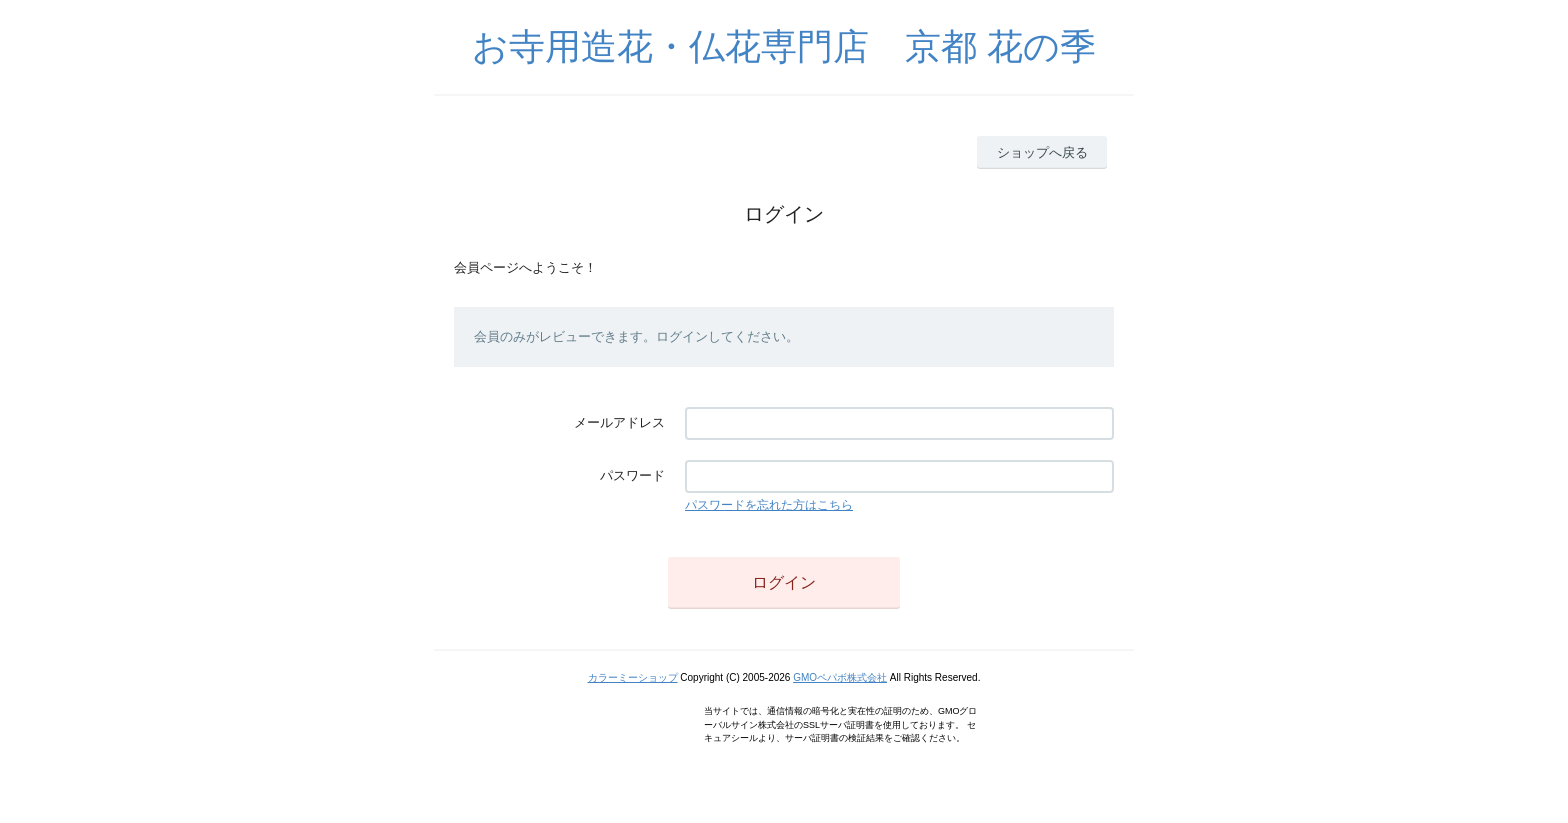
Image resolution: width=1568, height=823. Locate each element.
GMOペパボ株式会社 (840, 677)
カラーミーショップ (633, 677)
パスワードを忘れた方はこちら (769, 505)
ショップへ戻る (1042, 152)
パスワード (632, 475)
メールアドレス (619, 422)
